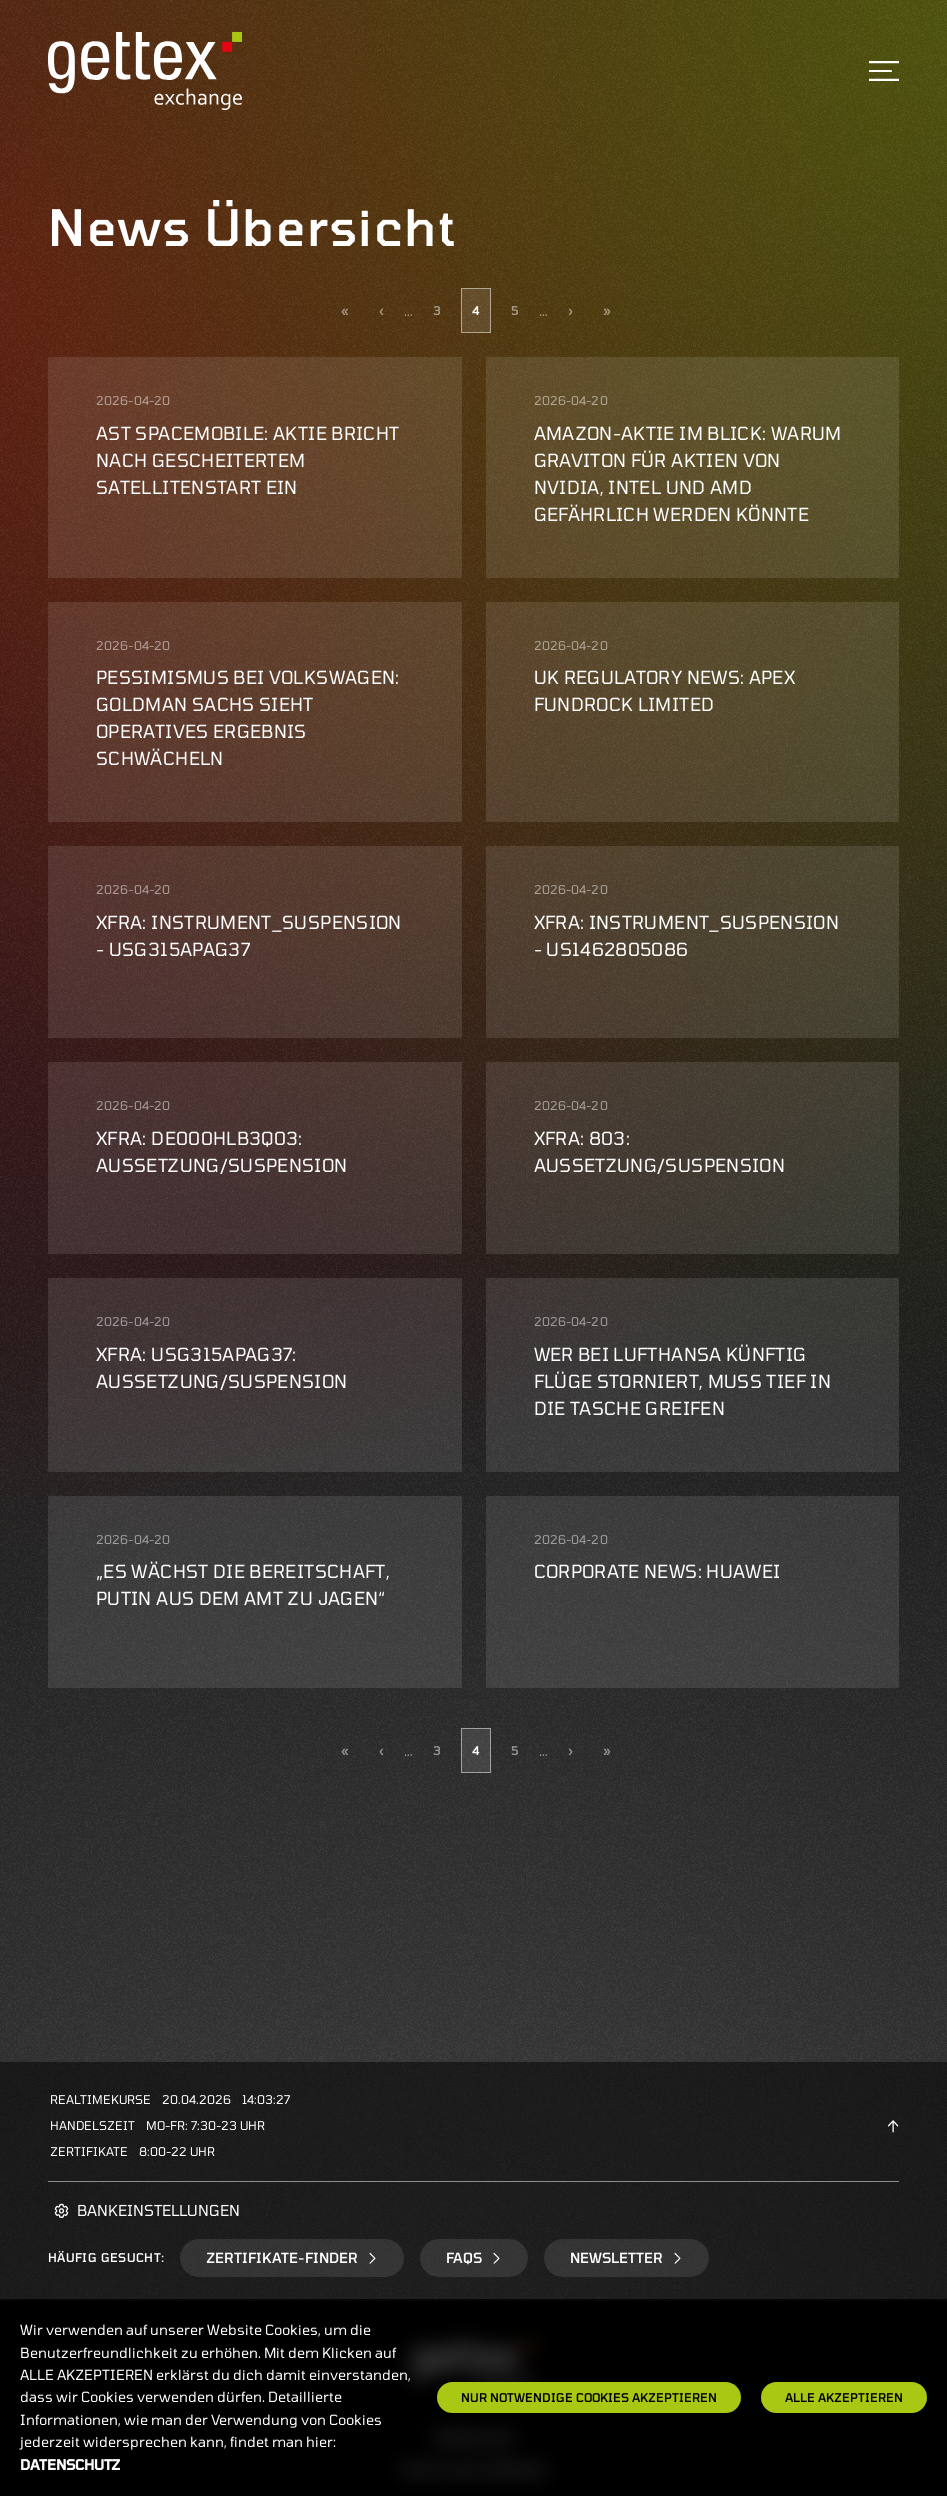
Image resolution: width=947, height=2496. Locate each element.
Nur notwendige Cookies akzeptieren (589, 2397)
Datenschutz (70, 2464)
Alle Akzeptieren (844, 2397)
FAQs (474, 2257)
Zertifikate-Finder (292, 2257)
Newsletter (626, 2257)
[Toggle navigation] (884, 71)
